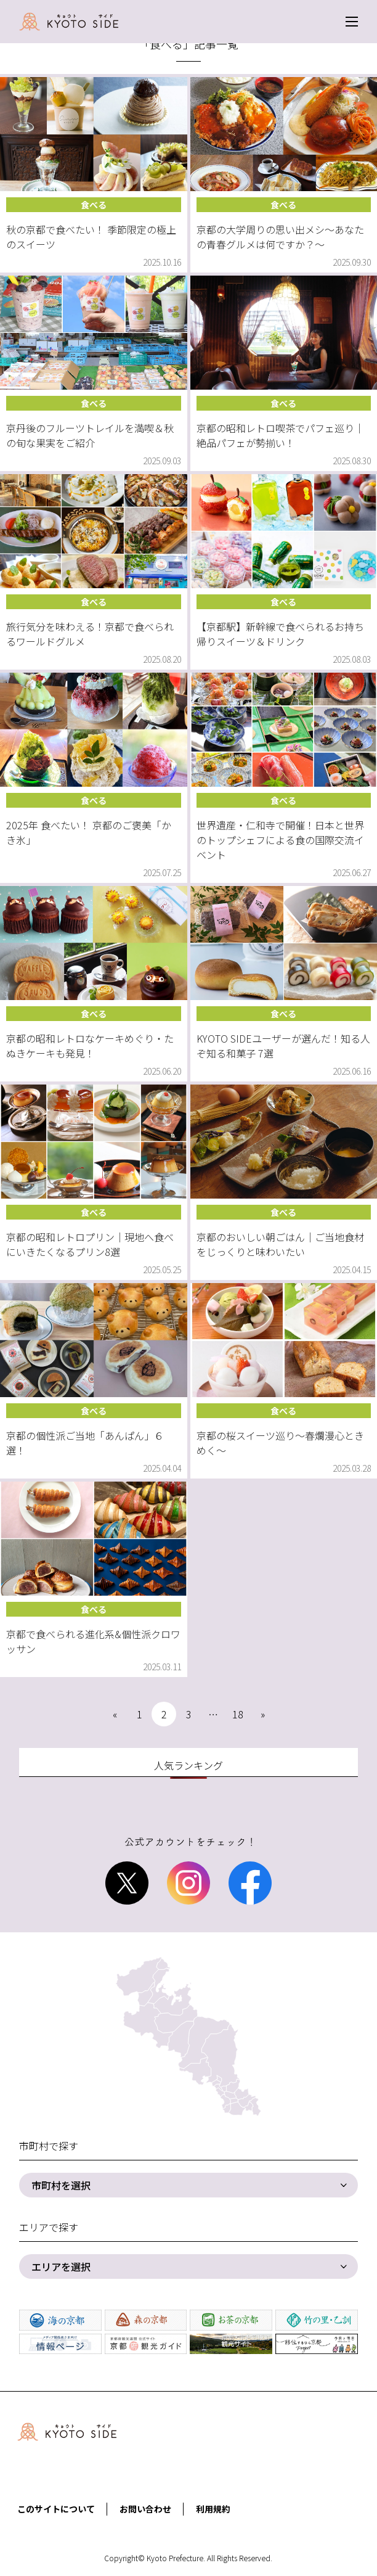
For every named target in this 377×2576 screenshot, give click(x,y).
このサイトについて (56, 2509)
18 (237, 1714)
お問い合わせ (145, 2509)
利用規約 (213, 2509)
